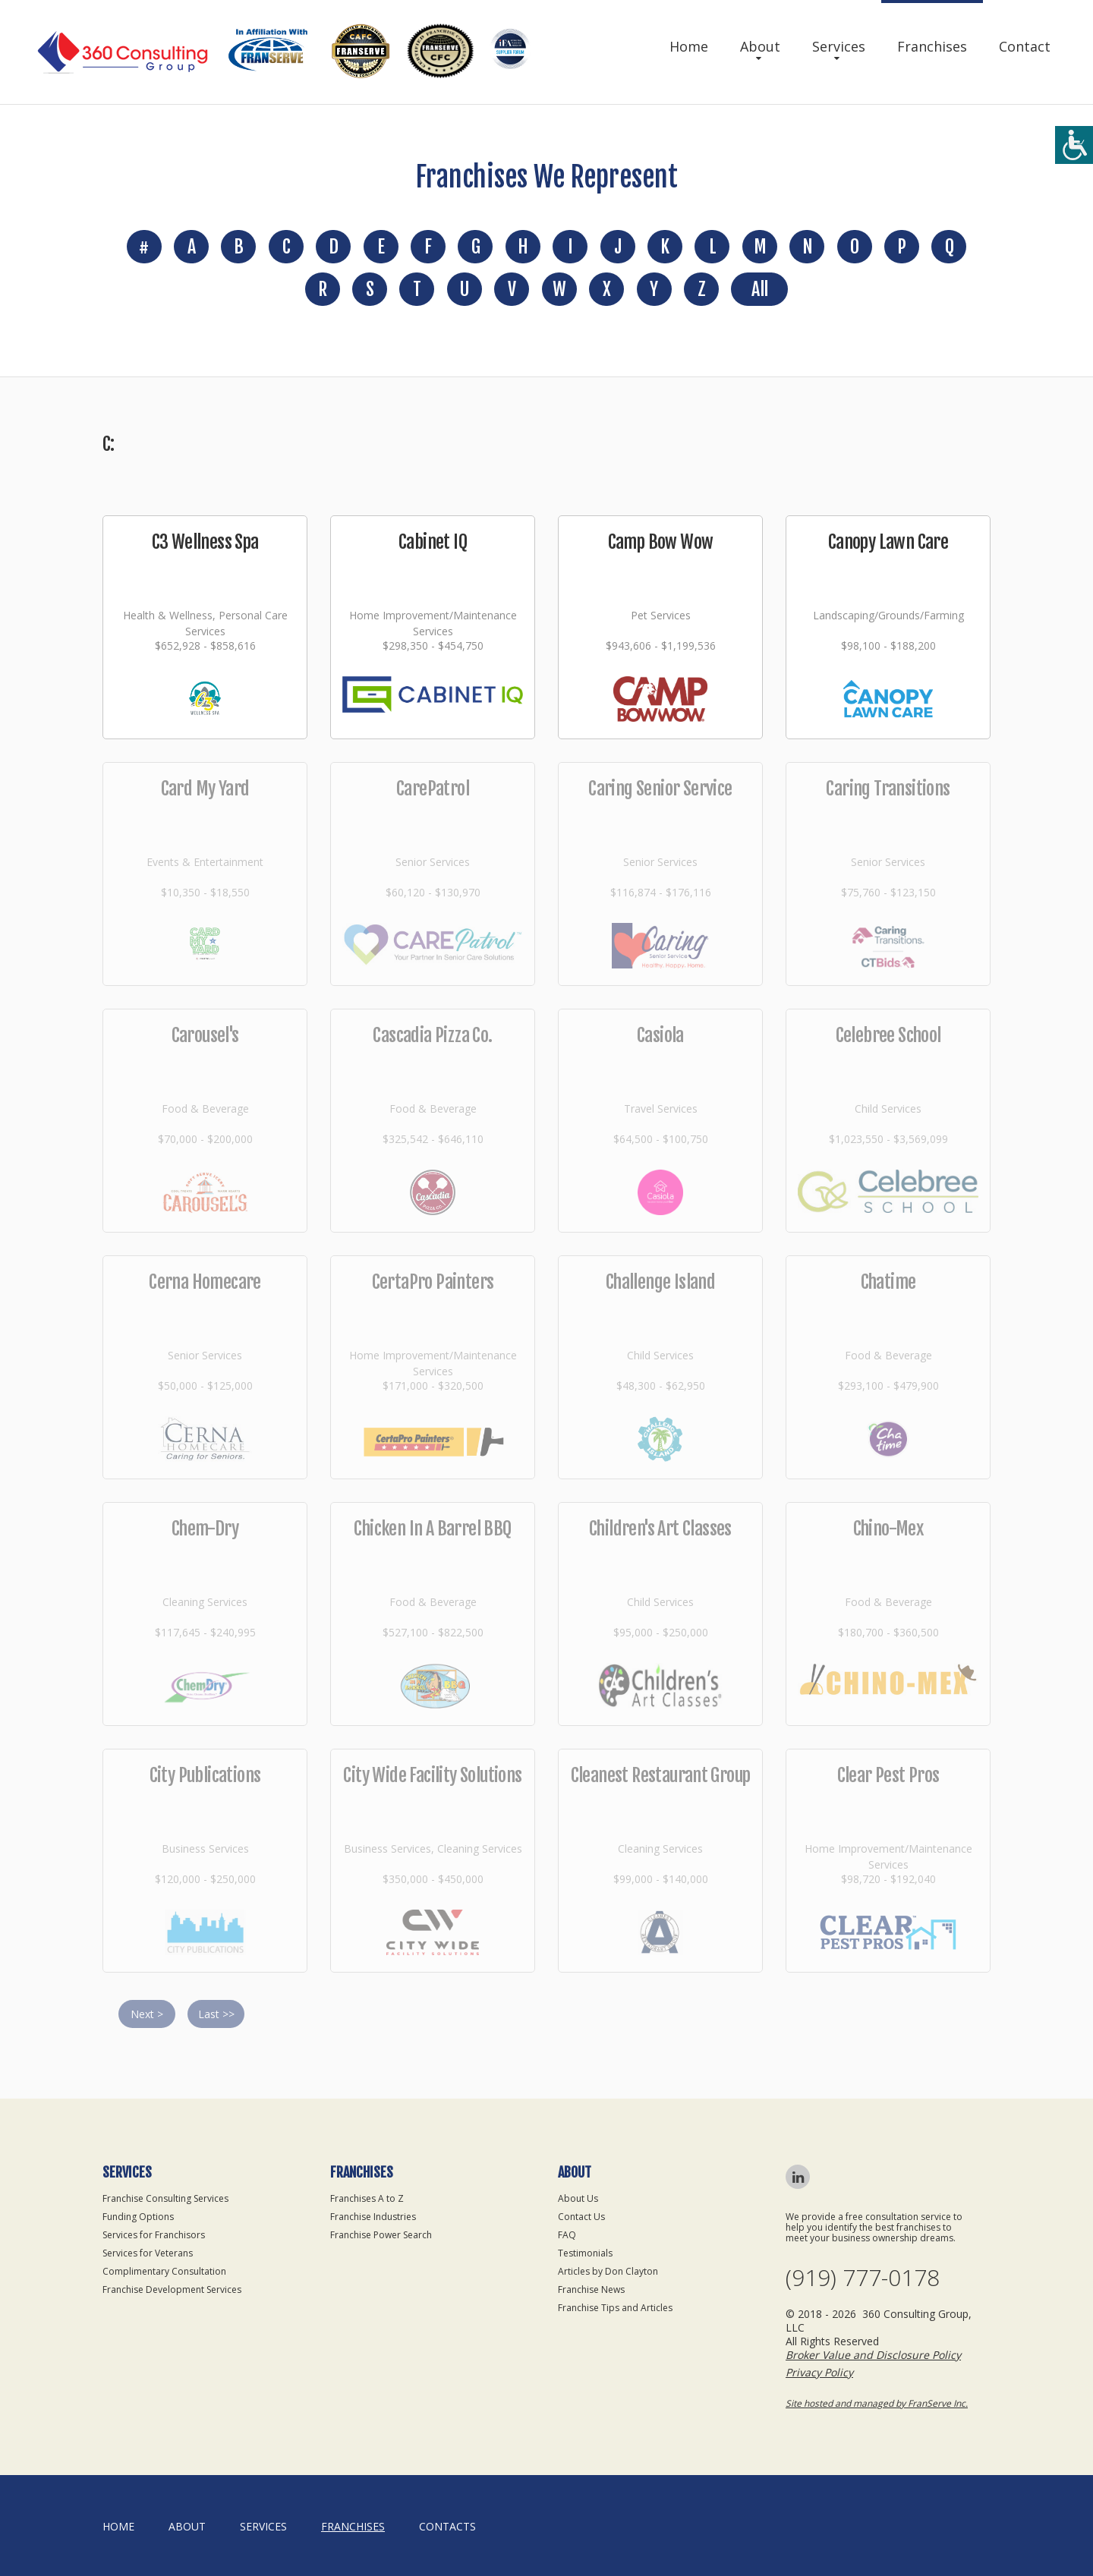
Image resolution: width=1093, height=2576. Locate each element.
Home (688, 46)
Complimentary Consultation (164, 2271)
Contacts (447, 2526)
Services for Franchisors (153, 2234)
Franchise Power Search (381, 2234)
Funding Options (138, 2216)
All (759, 289)
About (760, 46)
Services (838, 46)
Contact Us (581, 2216)
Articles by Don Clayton (608, 2271)
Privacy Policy (819, 2372)
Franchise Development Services (171, 2289)
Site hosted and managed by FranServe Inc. (877, 2403)
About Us (578, 2198)
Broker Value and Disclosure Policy (873, 2355)
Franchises (932, 46)
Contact (1024, 46)
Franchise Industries (373, 2216)
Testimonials (585, 2253)
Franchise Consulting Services (165, 2198)
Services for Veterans (147, 2253)
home (118, 2526)
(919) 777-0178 (863, 2277)
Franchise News (591, 2289)
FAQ (567, 2234)
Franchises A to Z (367, 2198)
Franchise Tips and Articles (615, 2307)
